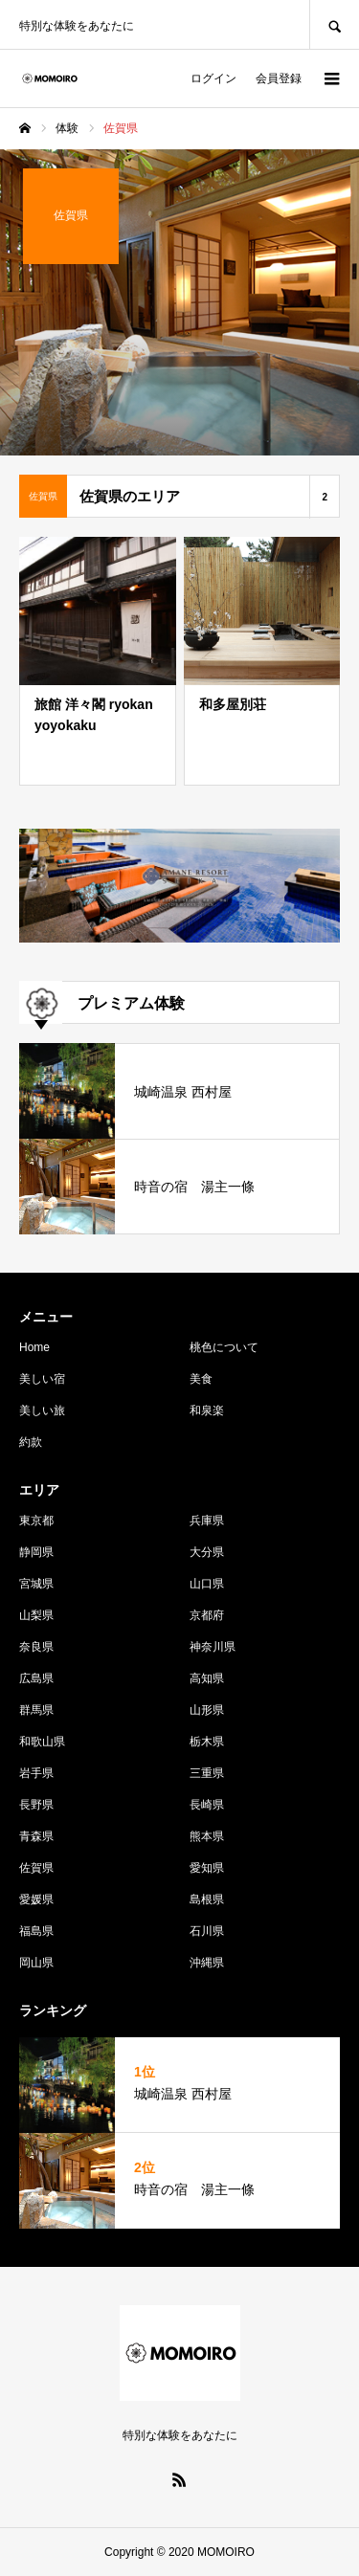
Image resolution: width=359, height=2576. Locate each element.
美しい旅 (42, 1410)
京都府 (207, 1615)
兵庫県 (207, 1520)
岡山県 (36, 1962)
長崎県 (207, 1804)
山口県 (207, 1583)
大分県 (207, 1552)
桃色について (224, 1347)
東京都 (36, 1520)
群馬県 (36, 1710)
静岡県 (36, 1552)
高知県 (207, 1678)
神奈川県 (213, 1647)
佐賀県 (36, 1868)
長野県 (36, 1804)
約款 (30, 1442)
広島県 (36, 1678)
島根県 (207, 1899)
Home (34, 1347)
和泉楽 (207, 1410)
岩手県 (36, 1773)
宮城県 (36, 1583)
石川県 (207, 1931)
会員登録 (279, 78)
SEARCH (334, 24)
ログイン (213, 78)
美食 (201, 1379)
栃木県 (207, 1741)
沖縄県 (207, 1962)
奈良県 (36, 1647)
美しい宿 (42, 1379)
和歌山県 (42, 1741)
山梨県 (36, 1615)
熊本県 (207, 1836)
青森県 (36, 1836)
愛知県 (207, 1868)
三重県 (207, 1773)
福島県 (36, 1931)
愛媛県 (36, 1899)
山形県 (207, 1710)
